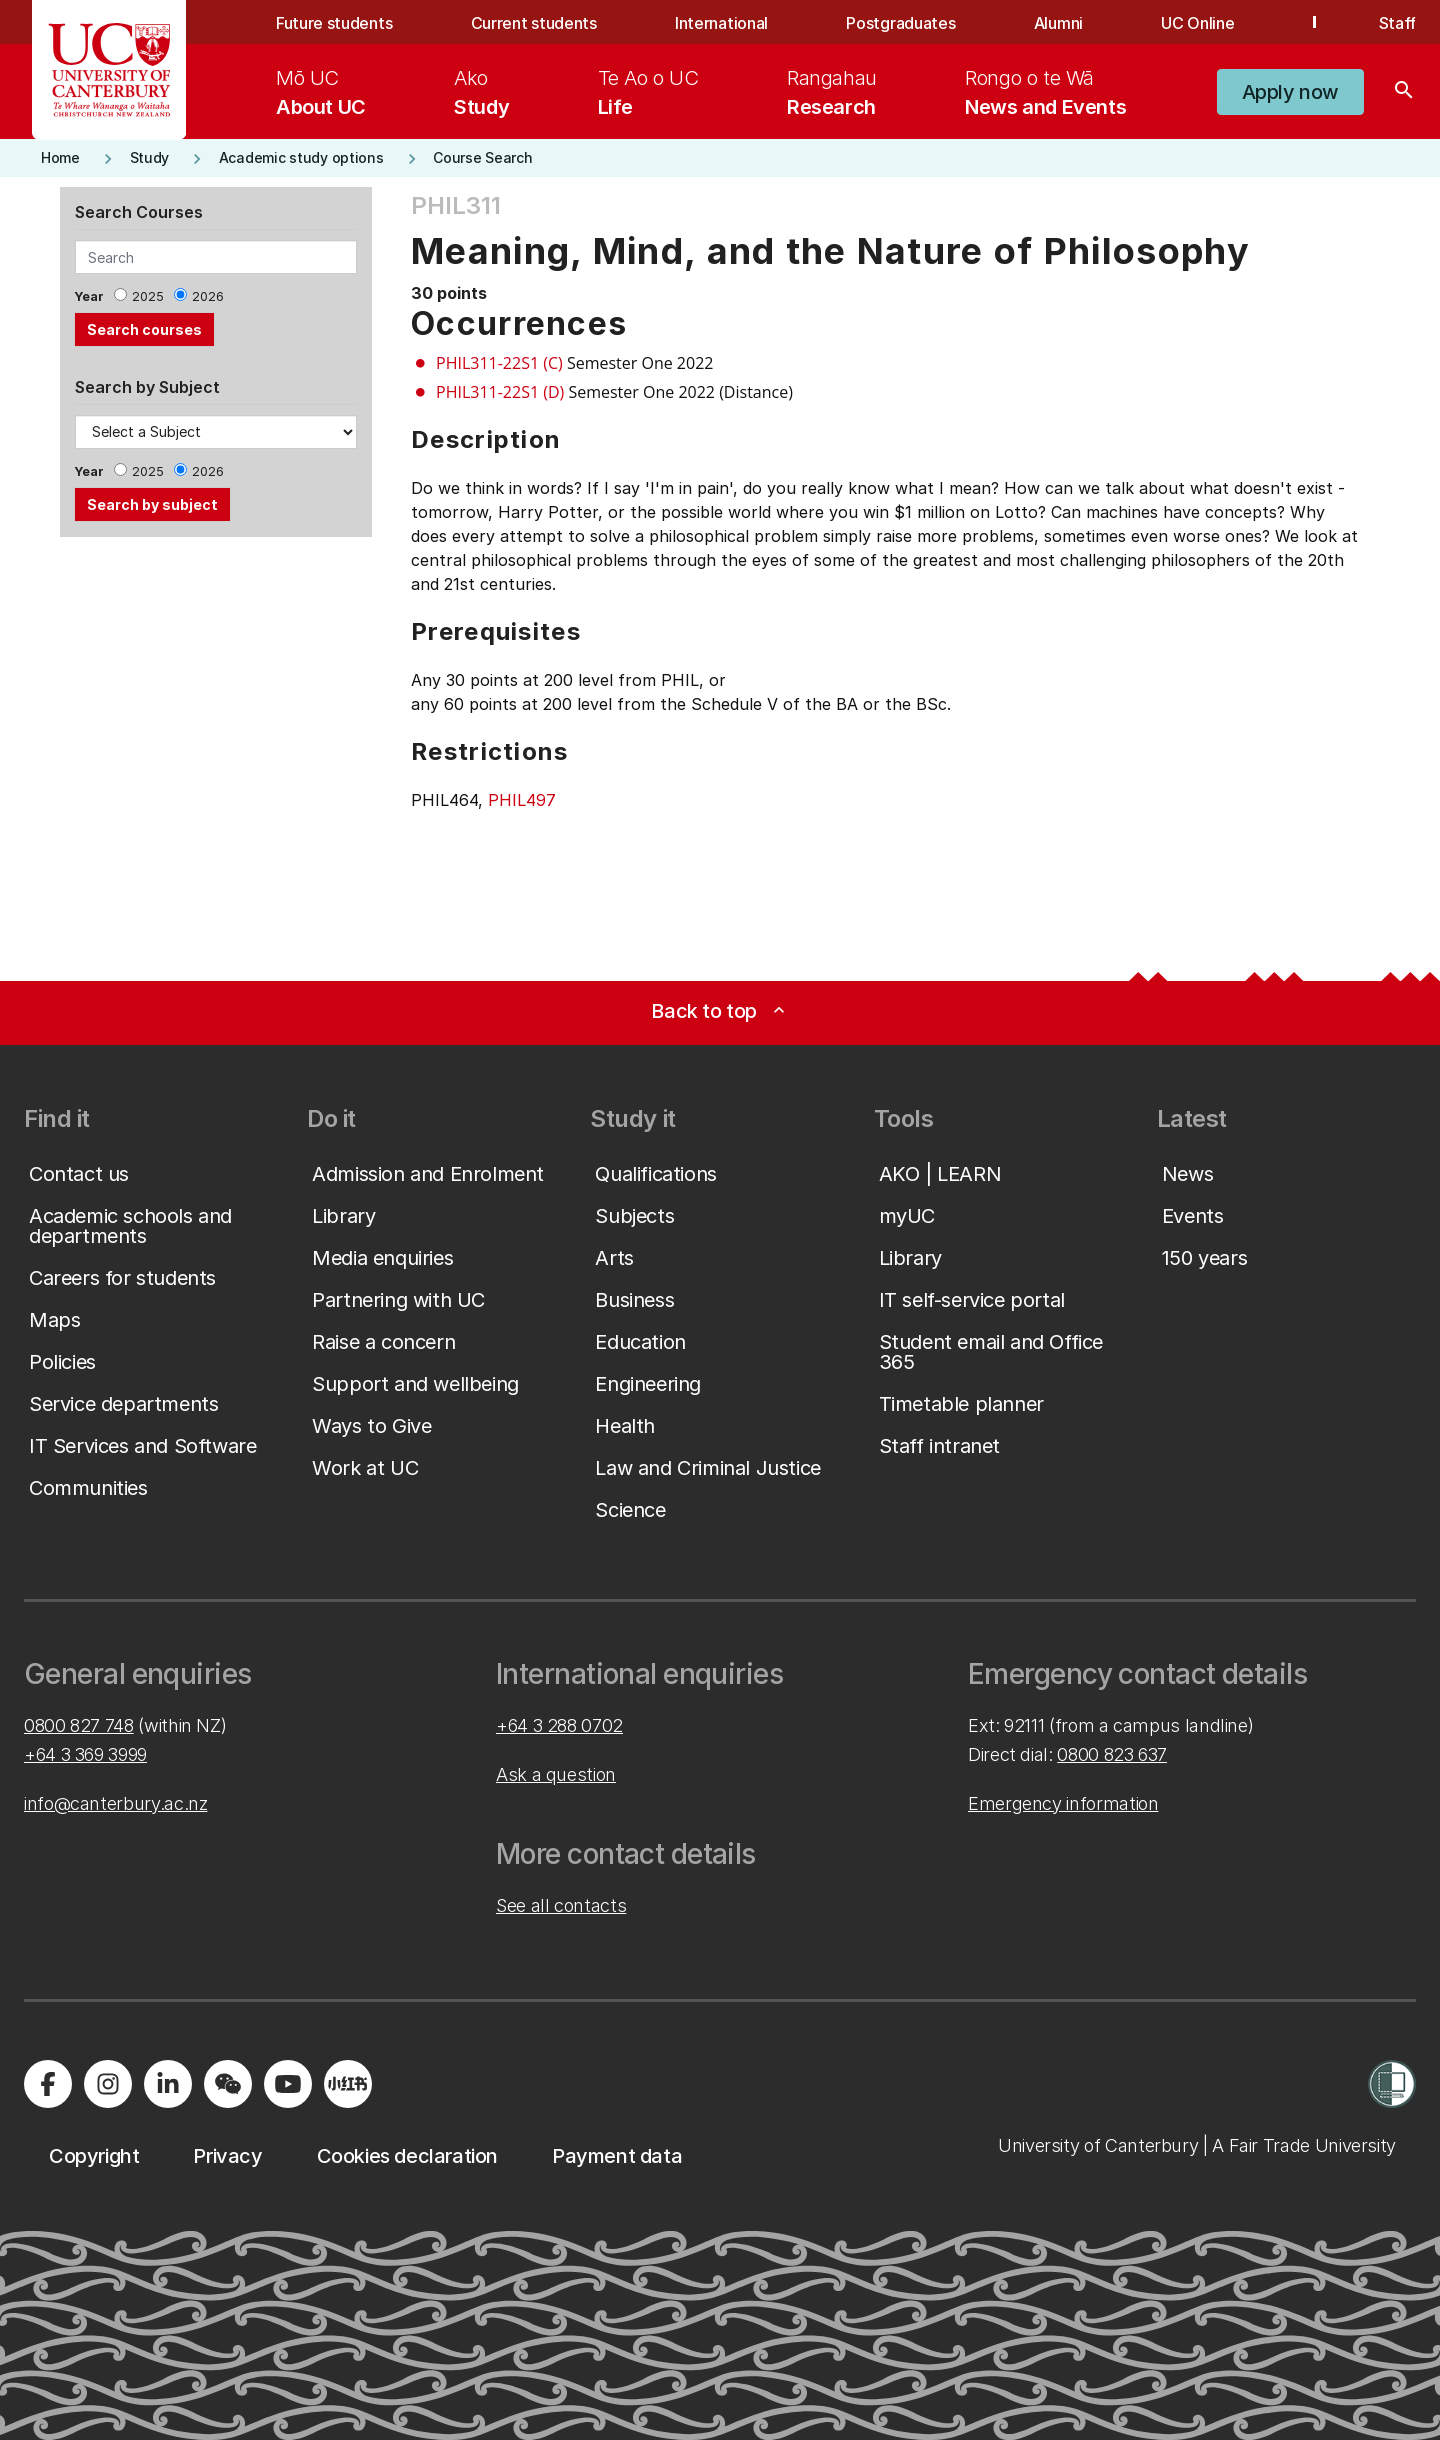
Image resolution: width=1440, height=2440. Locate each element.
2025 (148, 296)
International (721, 23)
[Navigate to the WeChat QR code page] (228, 2084)
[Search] (1404, 92)
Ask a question (556, 1774)
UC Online (1197, 23)
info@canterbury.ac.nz (115, 1803)
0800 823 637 (1112, 1754)
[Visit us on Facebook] (48, 2084)
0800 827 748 (79, 1725)
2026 (208, 296)
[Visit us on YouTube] (288, 2084)
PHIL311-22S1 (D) (500, 392)
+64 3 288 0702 (559, 1725)
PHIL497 (522, 800)
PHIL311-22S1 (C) (499, 363)
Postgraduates (900, 23)
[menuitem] (321, 92)
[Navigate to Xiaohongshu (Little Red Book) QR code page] (348, 2084)
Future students (334, 23)
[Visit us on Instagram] (108, 2084)
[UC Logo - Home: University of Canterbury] (109, 70)
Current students (534, 23)
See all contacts (561, 1905)
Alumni (1058, 23)
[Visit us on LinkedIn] (168, 2084)
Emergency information (1063, 1803)
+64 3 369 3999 (85, 1754)
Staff (1397, 23)
